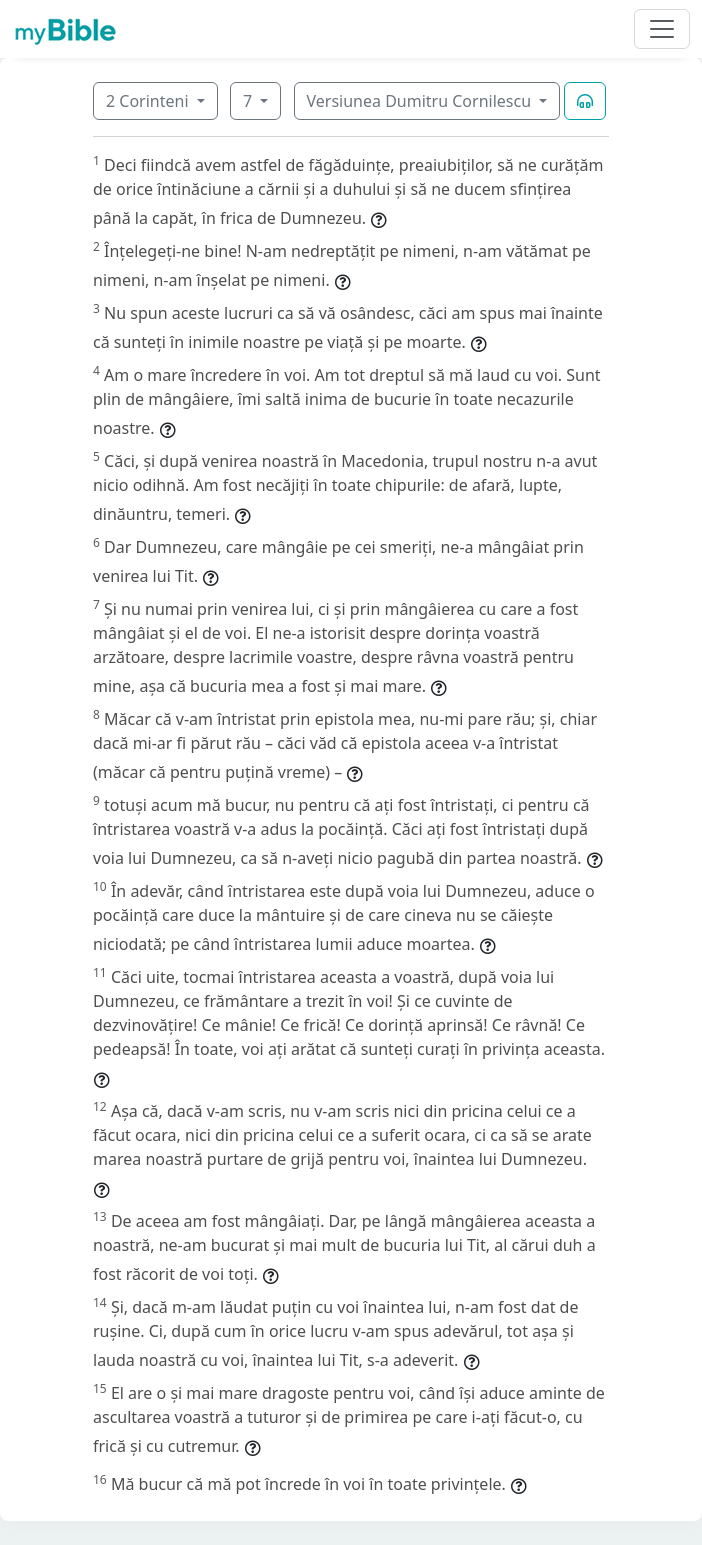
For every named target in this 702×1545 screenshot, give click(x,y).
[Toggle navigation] (662, 29)
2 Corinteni (149, 101)
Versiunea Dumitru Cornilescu (421, 101)
